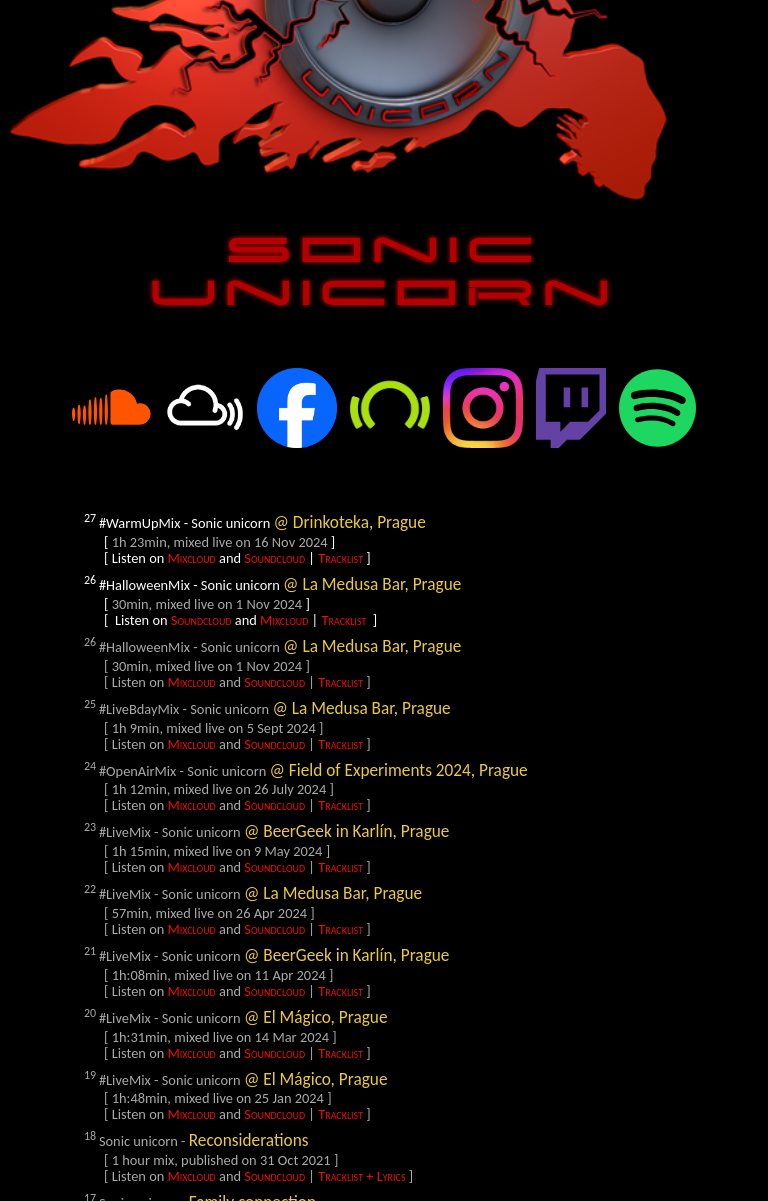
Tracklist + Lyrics (361, 1176)
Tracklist (340, 558)
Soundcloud (274, 558)
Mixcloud (192, 558)
